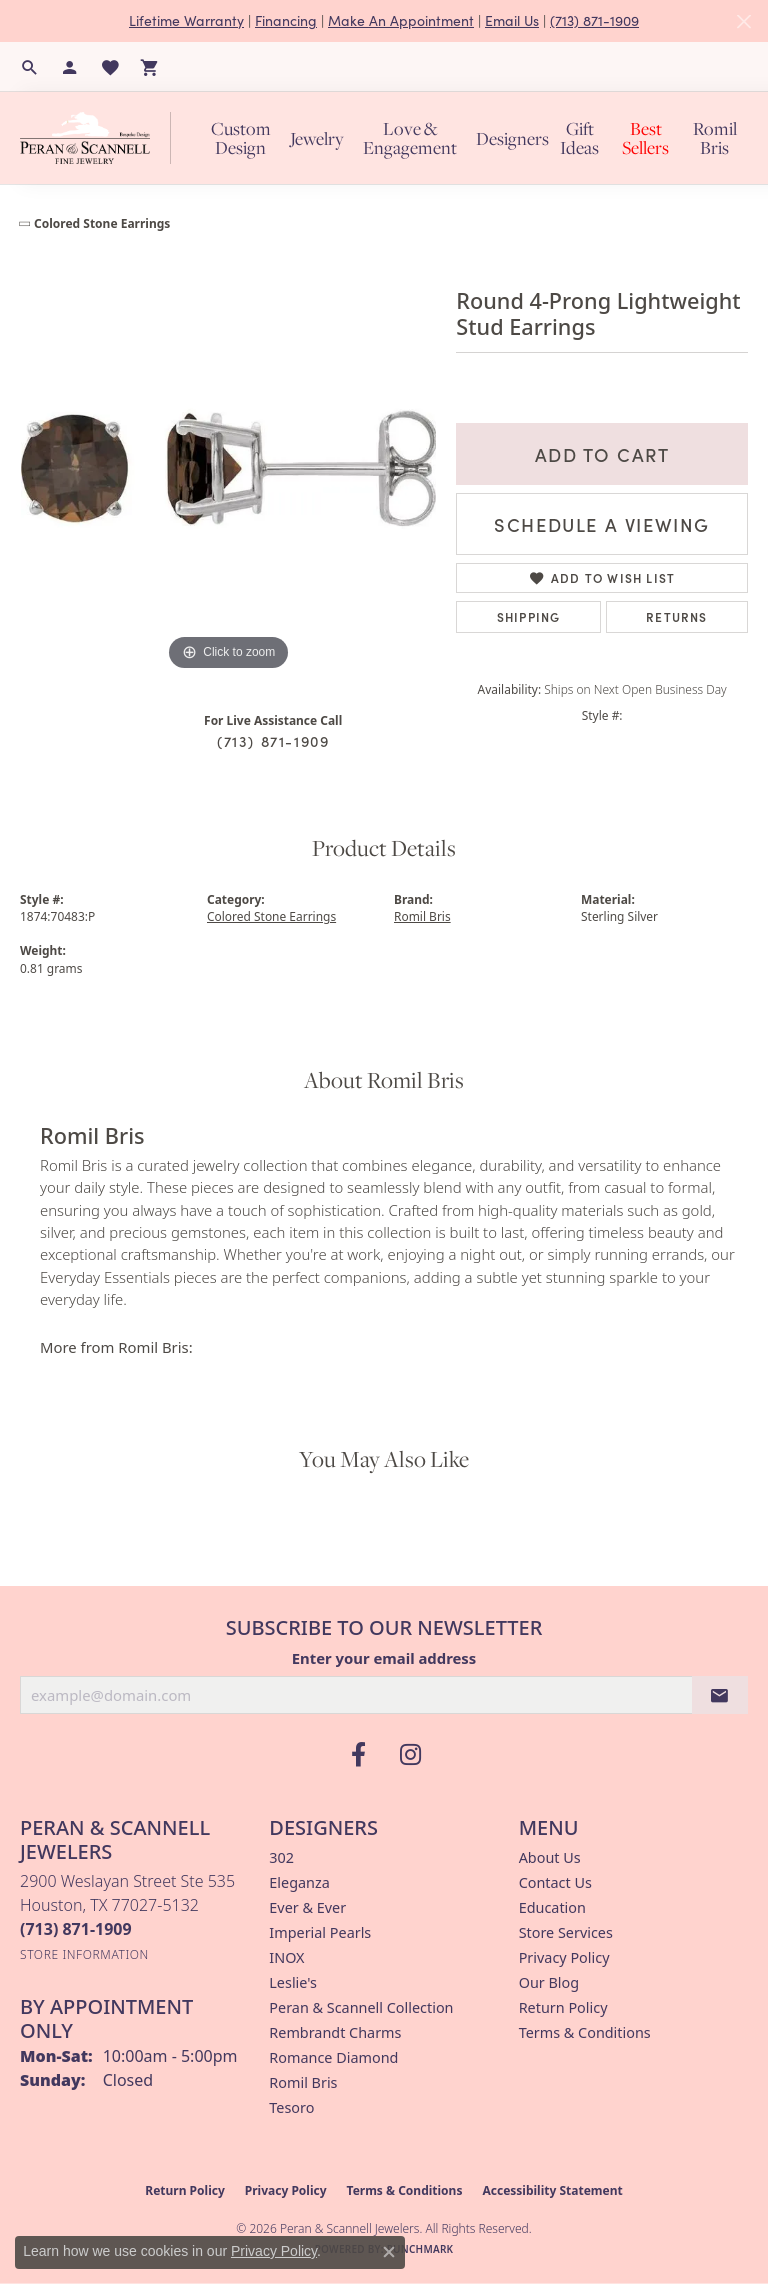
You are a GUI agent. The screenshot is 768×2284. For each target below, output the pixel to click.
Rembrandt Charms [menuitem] (335, 2032)
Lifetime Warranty (186, 20)
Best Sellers (645, 138)
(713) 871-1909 (594, 20)
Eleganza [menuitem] (299, 1882)
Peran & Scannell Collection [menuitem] (361, 2007)
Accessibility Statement (552, 2190)
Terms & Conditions (585, 2032)
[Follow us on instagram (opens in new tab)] (410, 1755)
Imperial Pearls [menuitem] (320, 1932)
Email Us (512, 20)
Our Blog (549, 1982)
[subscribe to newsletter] (720, 1695)
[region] (228, 467)
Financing (286, 20)
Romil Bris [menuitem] (303, 2082)
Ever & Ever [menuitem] (307, 1907)
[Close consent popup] (389, 2252)
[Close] (743, 21)
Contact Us (555, 1882)
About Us (550, 1857)
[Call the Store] (76, 1929)
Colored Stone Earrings (102, 223)
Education (552, 1907)
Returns (676, 616)
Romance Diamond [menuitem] (333, 2057)
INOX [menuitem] (286, 1957)
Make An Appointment (401, 20)
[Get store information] (84, 1954)
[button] (30, 67)
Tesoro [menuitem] (291, 2107)
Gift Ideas (579, 138)
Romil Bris (715, 138)
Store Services (566, 1932)
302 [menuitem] (281, 1857)
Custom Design (241, 138)
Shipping (529, 616)
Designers (512, 138)
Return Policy (563, 2007)
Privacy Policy (564, 1957)
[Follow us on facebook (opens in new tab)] (358, 1755)
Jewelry (317, 138)
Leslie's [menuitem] (293, 1982)
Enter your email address (384, 1658)
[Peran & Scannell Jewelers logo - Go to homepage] (100, 138)
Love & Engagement (410, 138)
